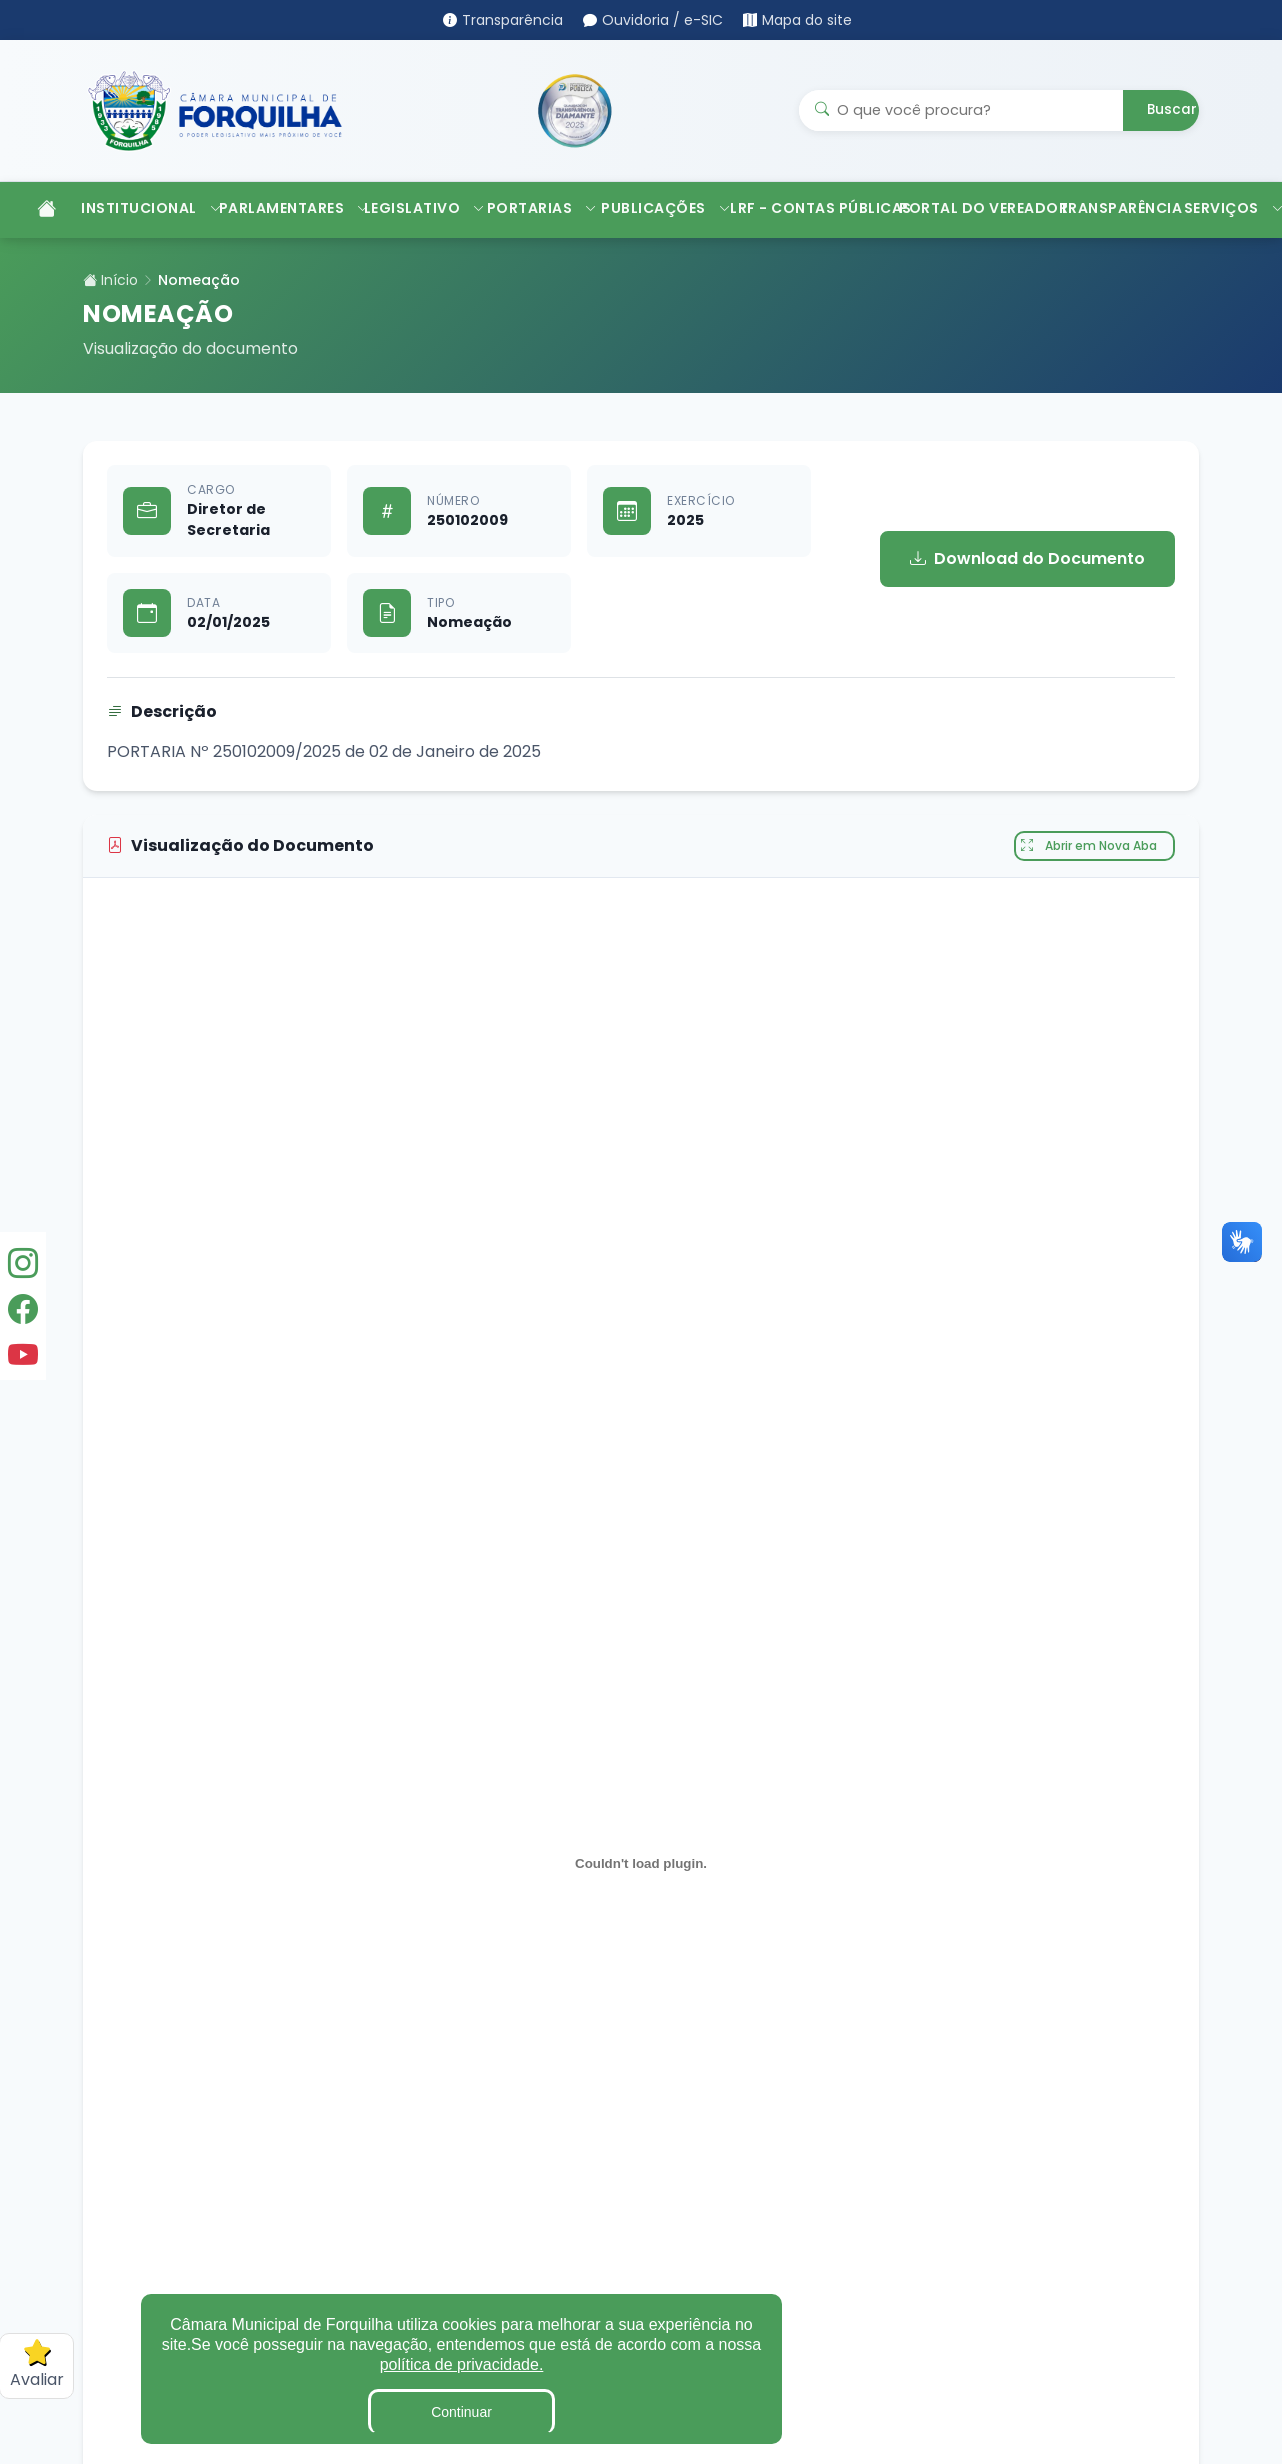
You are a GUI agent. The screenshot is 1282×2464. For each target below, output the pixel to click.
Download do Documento (1027, 559)
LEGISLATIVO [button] (415, 208)
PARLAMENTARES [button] (281, 208)
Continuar (461, 2412)
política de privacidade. (462, 2364)
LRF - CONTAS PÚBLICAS (804, 208)
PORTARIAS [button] (534, 208)
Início (110, 280)
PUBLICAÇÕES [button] (655, 208)
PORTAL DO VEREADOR (969, 208)
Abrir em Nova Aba (1089, 846)
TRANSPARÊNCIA (1111, 208)
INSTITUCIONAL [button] (139, 208)
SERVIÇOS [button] (1227, 208)
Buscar (1172, 109)
